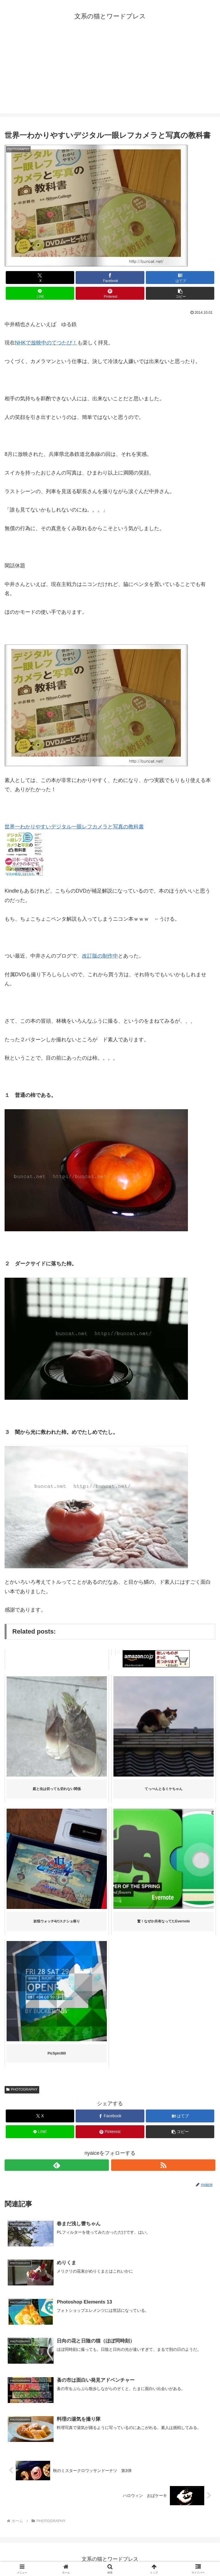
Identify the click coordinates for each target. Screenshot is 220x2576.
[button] (180, 293)
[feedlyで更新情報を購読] (57, 2165)
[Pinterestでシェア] (110, 293)
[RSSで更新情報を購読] (163, 2165)
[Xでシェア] (40, 277)
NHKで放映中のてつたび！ (46, 343)
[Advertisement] (110, 73)
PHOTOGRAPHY (22, 2089)
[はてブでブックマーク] (180, 277)
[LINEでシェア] (40, 293)
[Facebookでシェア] (110, 277)
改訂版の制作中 (100, 956)
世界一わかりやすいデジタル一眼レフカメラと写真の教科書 (74, 827)
